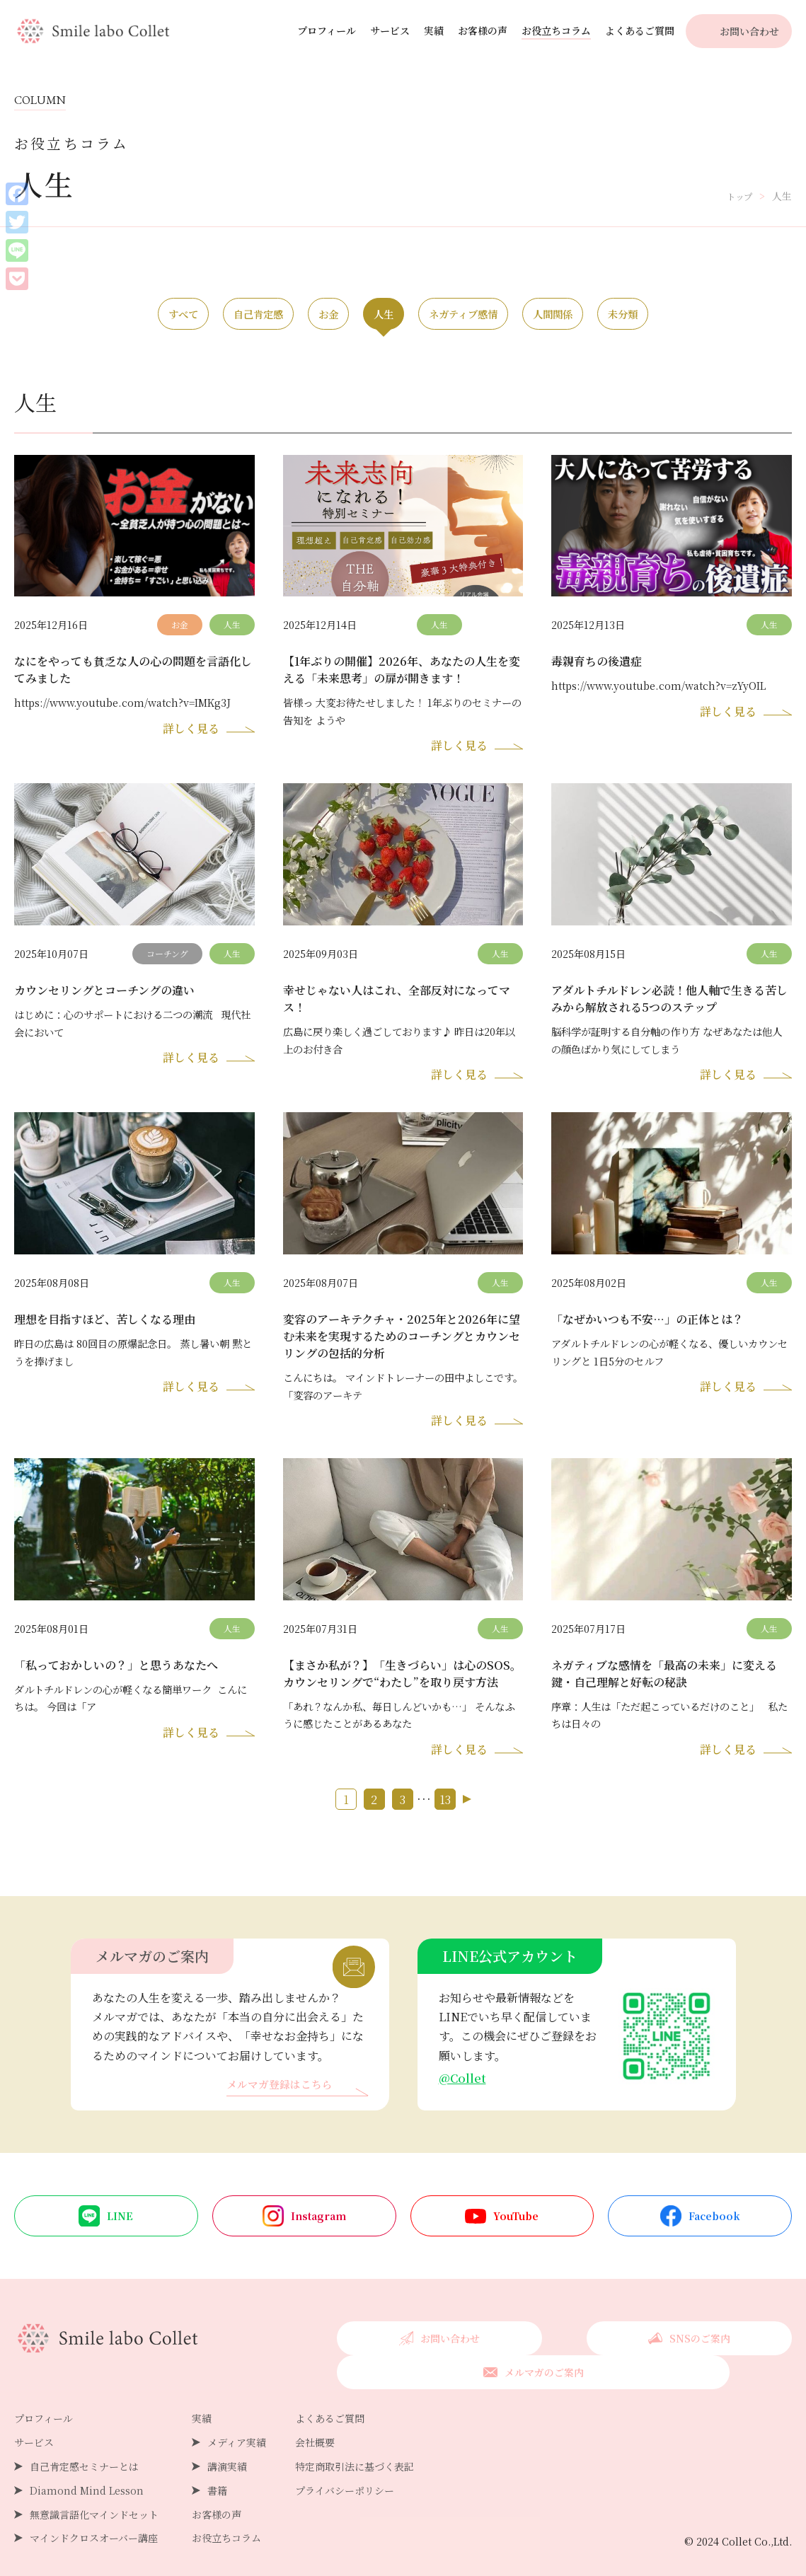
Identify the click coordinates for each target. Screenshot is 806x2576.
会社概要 (315, 2429)
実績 (434, 30)
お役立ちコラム (556, 30)
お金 (300, 315)
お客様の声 (482, 30)
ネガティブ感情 (489, 315)
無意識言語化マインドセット (94, 2501)
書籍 (217, 2477)
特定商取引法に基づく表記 (354, 2453)
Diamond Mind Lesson (87, 2477)
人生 (380, 315)
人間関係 (609, 315)
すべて (99, 315)
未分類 (707, 315)
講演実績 (227, 2453)
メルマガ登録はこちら (283, 2105)
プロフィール (326, 30)
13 (445, 1819)
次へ (467, 1819)
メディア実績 (236, 2429)
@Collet (464, 2098)
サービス (390, 30)
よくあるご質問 (639, 30)
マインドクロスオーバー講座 (94, 2524)
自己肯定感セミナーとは (84, 2453)
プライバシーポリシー (344, 2477)
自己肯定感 (202, 315)
